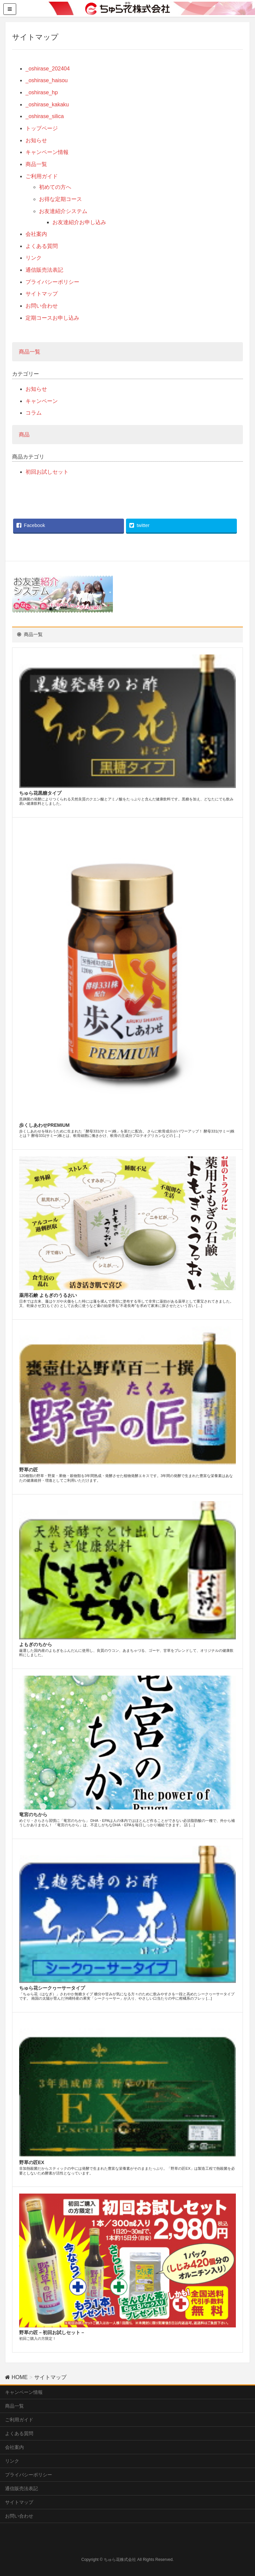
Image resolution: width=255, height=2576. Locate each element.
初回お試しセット (47, 472)
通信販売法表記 (44, 270)
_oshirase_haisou (47, 80)
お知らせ (36, 140)
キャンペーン (42, 401)
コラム (34, 413)
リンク (34, 258)
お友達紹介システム (63, 211)
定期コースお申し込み (52, 318)
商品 (24, 434)
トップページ (42, 128)
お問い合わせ (42, 306)
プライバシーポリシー (52, 282)
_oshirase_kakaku (47, 104)
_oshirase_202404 (48, 68)
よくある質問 (42, 246)
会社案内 (36, 234)
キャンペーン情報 (47, 152)
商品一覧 (36, 164)
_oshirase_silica (45, 116)
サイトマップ (42, 294)
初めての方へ (55, 187)
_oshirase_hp (42, 92)
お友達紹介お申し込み (79, 222)
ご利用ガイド (42, 176)
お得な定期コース (60, 199)
